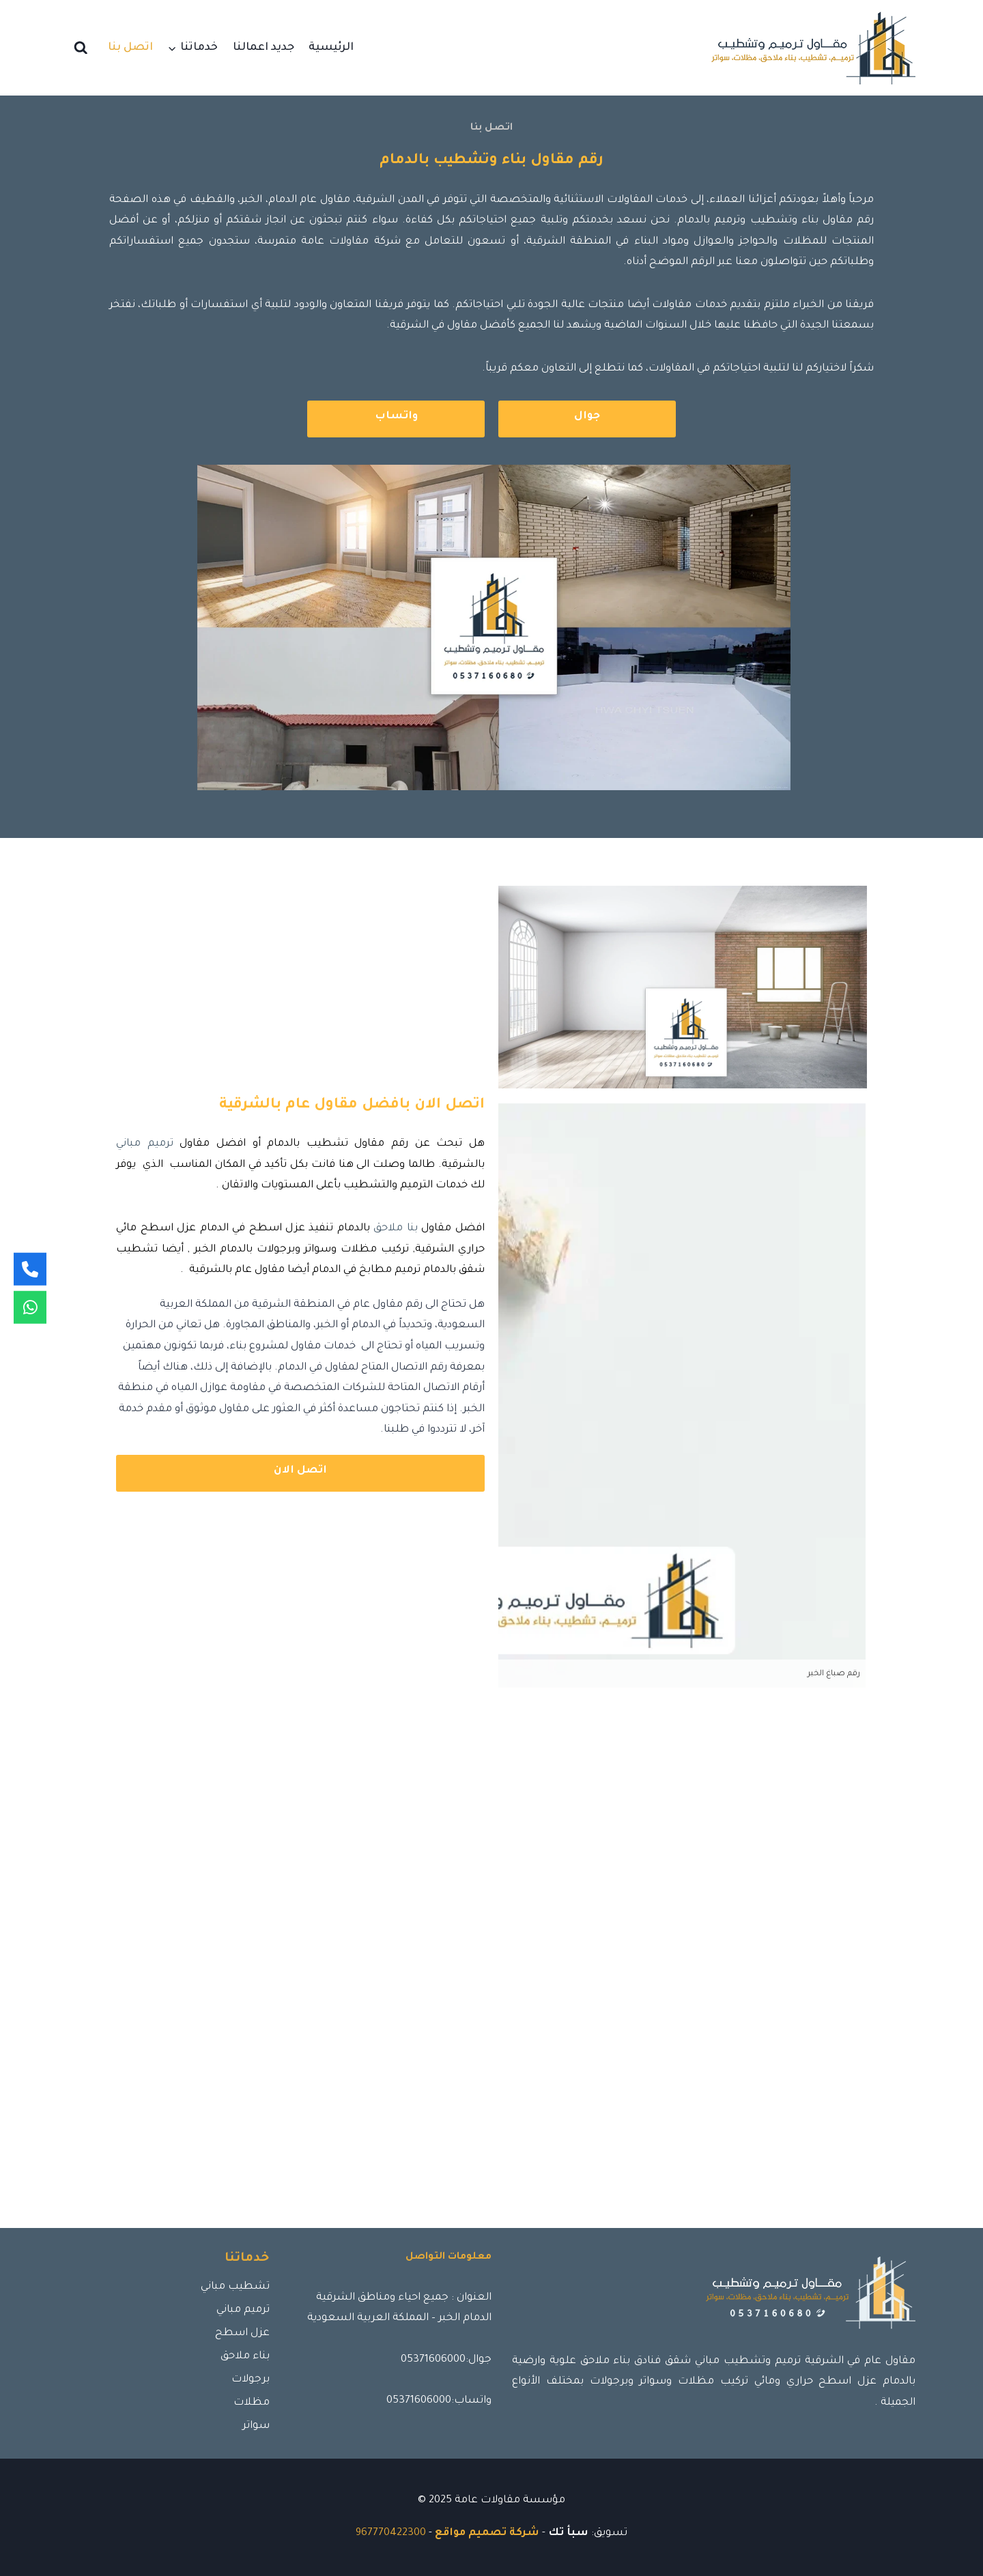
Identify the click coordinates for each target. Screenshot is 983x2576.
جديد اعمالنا (263, 48)
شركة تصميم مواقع (487, 2533)
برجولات (250, 2380)
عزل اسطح (242, 2333)
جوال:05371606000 (446, 2360)
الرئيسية (331, 48)
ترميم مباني (144, 1144)
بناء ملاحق (245, 2356)
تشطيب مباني (235, 2287)
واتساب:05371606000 (439, 2401)
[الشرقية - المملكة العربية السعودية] (491, 1989)
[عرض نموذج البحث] (81, 48)
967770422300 (391, 2533)
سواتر (256, 2426)
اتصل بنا (130, 48)
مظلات (251, 2403)
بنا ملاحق (395, 1228)
